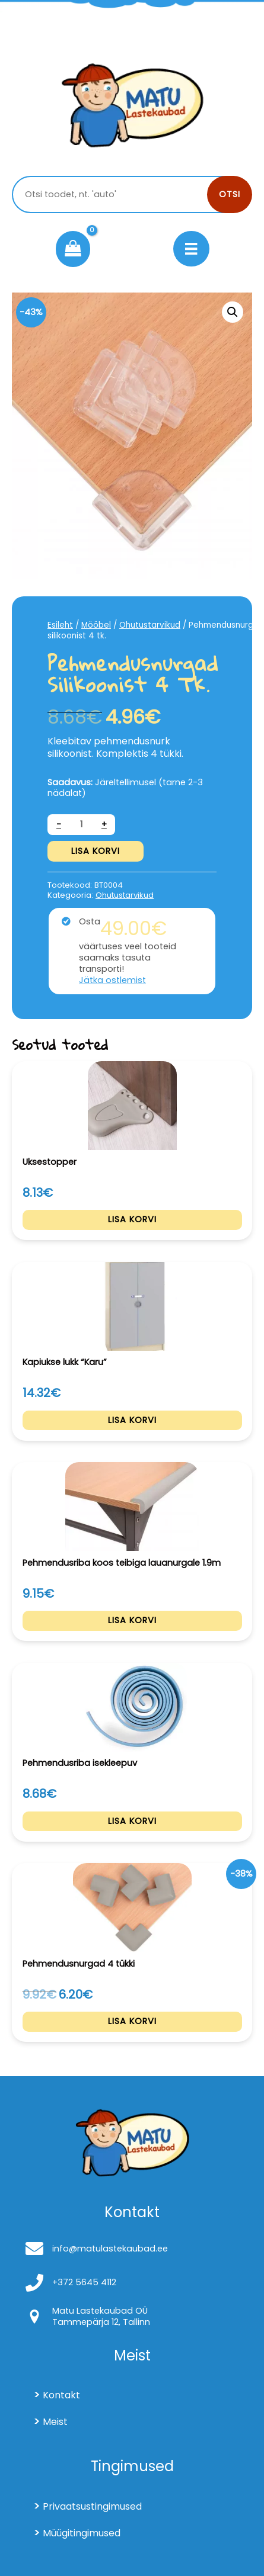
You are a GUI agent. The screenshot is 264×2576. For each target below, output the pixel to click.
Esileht (60, 625)
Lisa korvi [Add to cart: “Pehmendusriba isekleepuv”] (132, 1821)
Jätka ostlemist (112, 980)
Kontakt (61, 2395)
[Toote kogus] (81, 824)
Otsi (229, 194)
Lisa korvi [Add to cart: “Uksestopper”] (132, 1219)
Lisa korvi (95, 851)
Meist (55, 2422)
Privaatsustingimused (92, 2506)
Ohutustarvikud (149, 625)
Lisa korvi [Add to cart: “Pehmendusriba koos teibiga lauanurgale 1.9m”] (132, 1620)
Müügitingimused (81, 2533)
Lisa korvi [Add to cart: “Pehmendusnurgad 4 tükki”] (132, 2021)
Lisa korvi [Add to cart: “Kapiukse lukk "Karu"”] (132, 1420)
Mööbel (96, 625)
